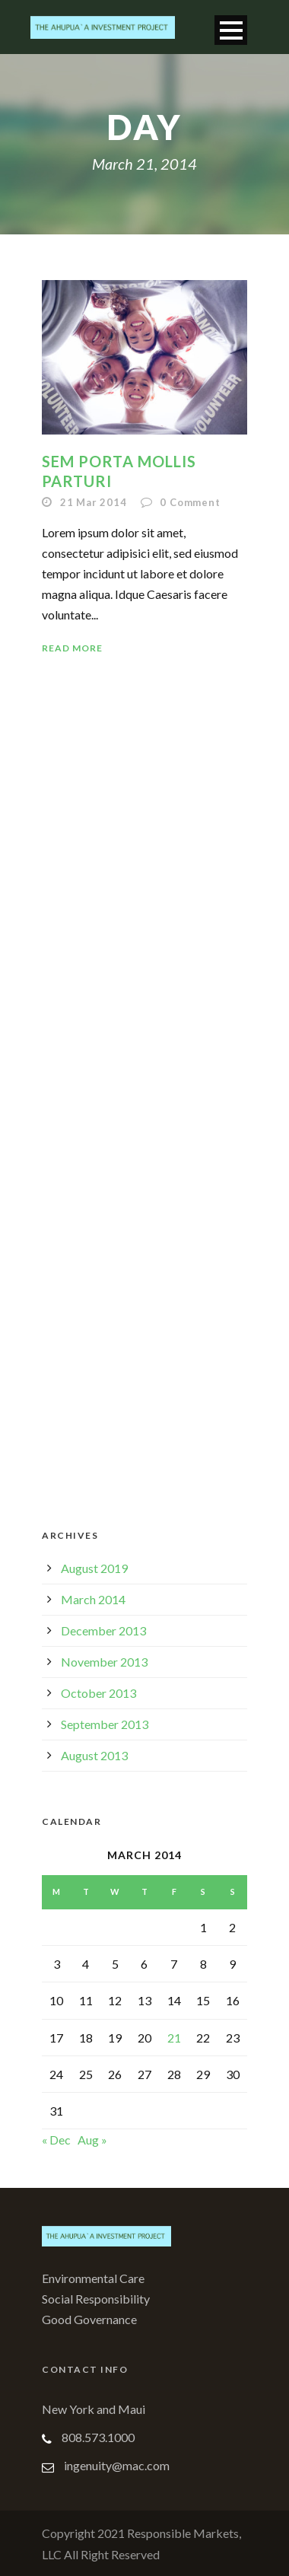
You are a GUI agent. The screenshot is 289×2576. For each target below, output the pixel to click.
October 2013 (98, 1693)
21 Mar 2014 (93, 502)
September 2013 (104, 1724)
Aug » (92, 2139)
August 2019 (94, 1568)
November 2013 (104, 1661)
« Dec (56, 2139)
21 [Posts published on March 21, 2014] (174, 2037)
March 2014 (93, 1599)
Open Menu (230, 30)
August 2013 (94, 1755)
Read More (72, 648)
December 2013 (103, 1630)
